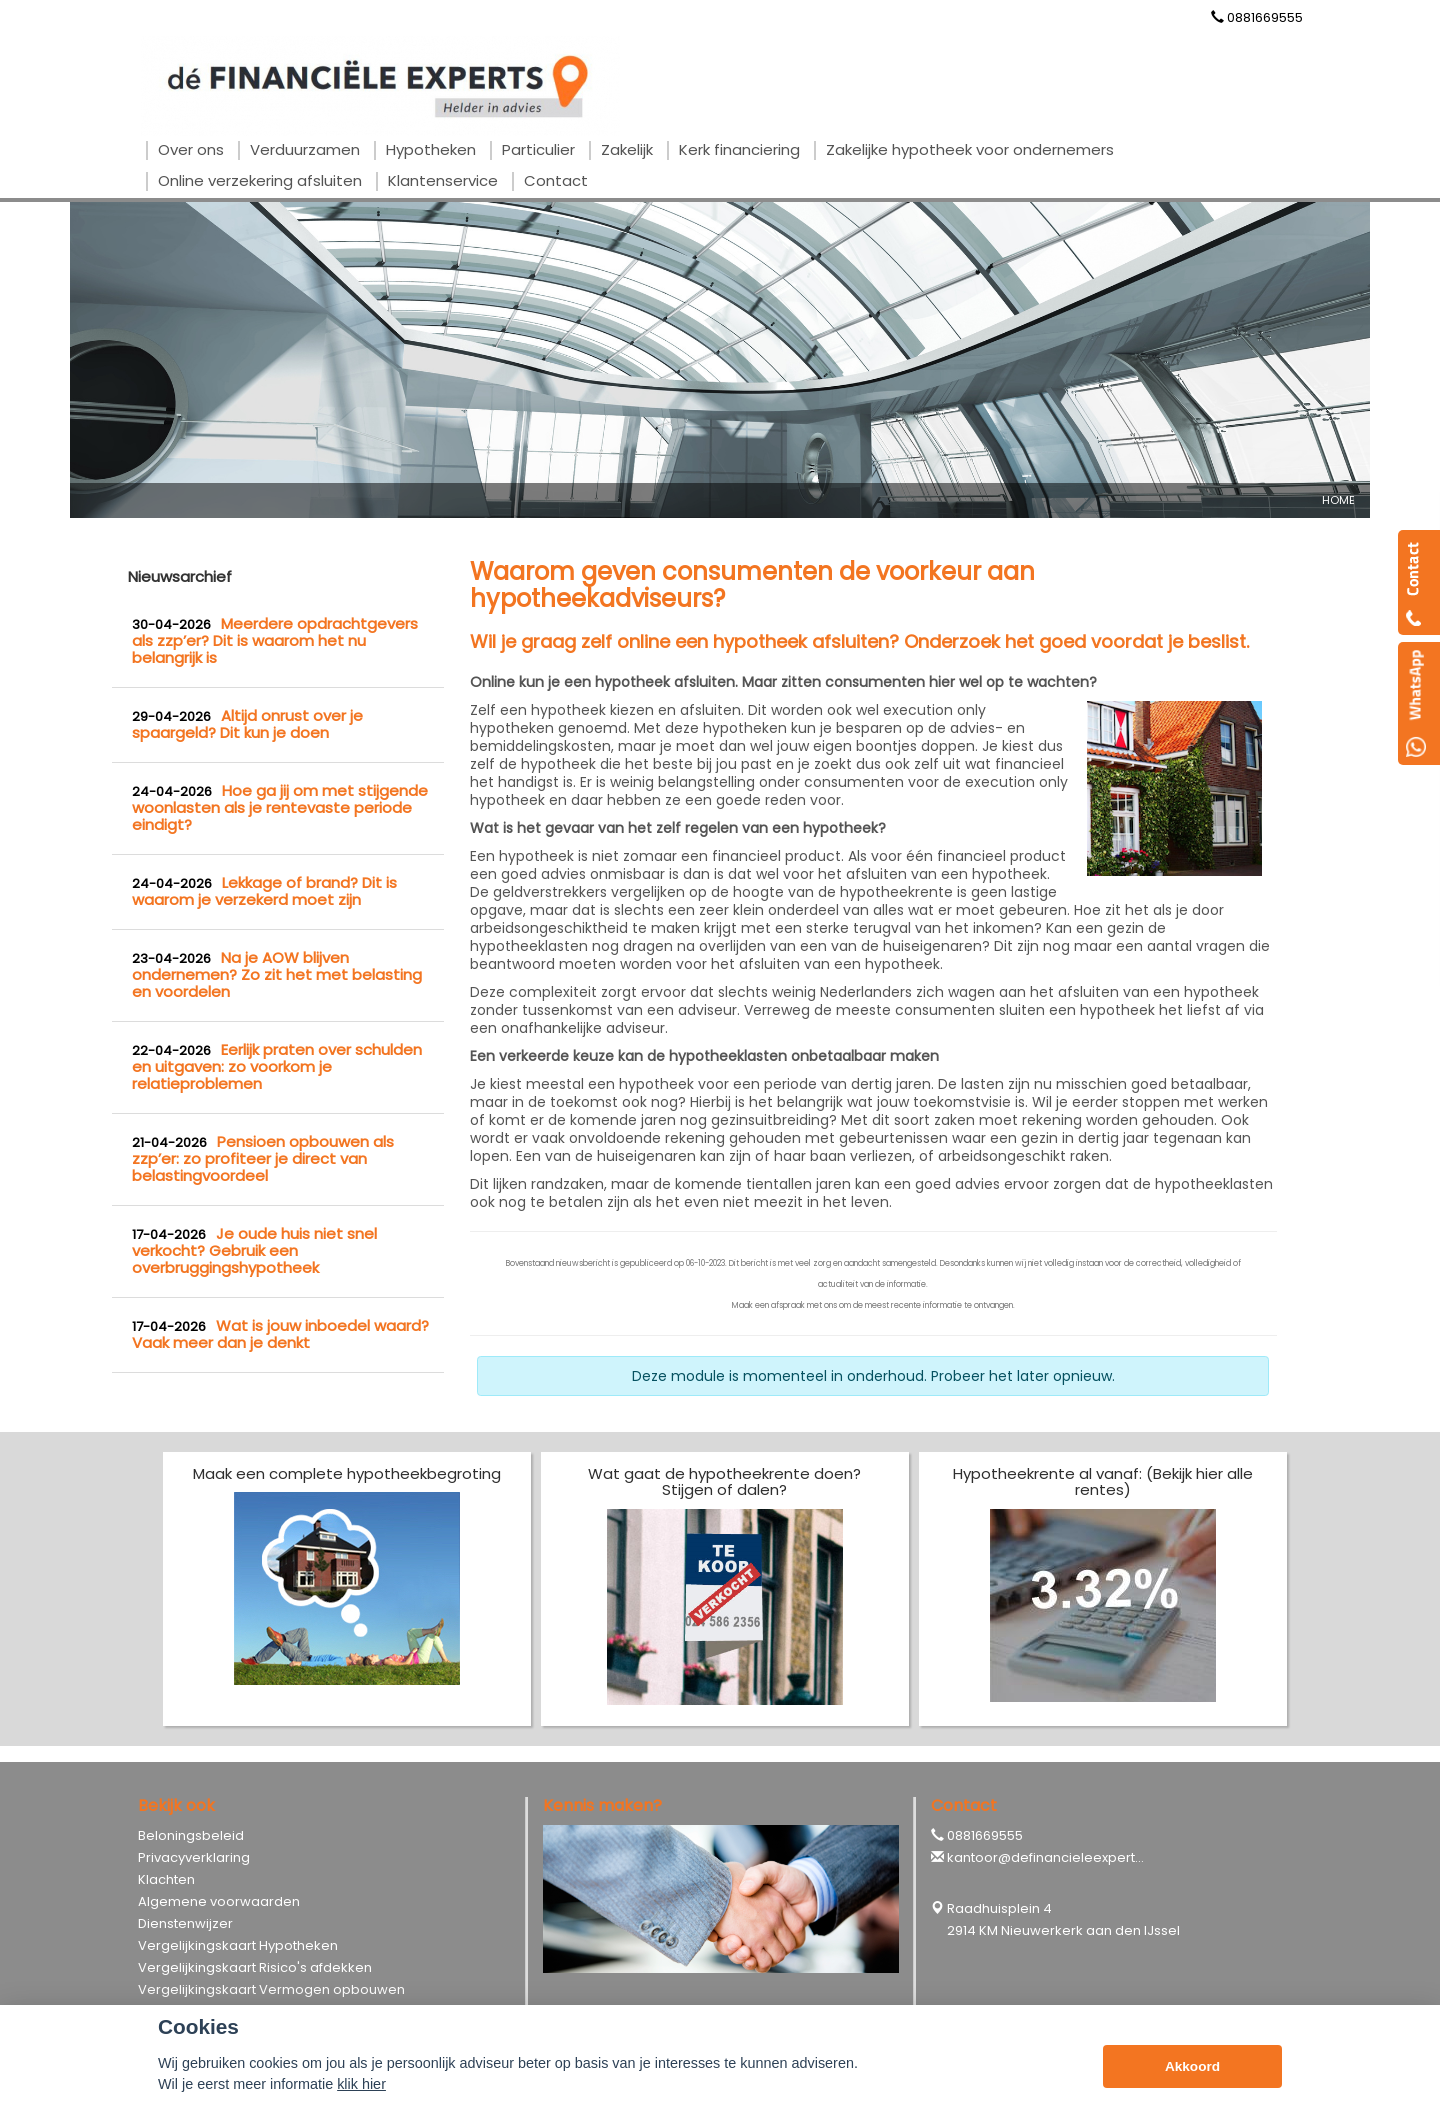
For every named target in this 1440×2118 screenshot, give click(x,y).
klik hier (361, 2084)
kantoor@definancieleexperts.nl (1051, 1857)
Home (1338, 500)
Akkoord (1192, 2066)
